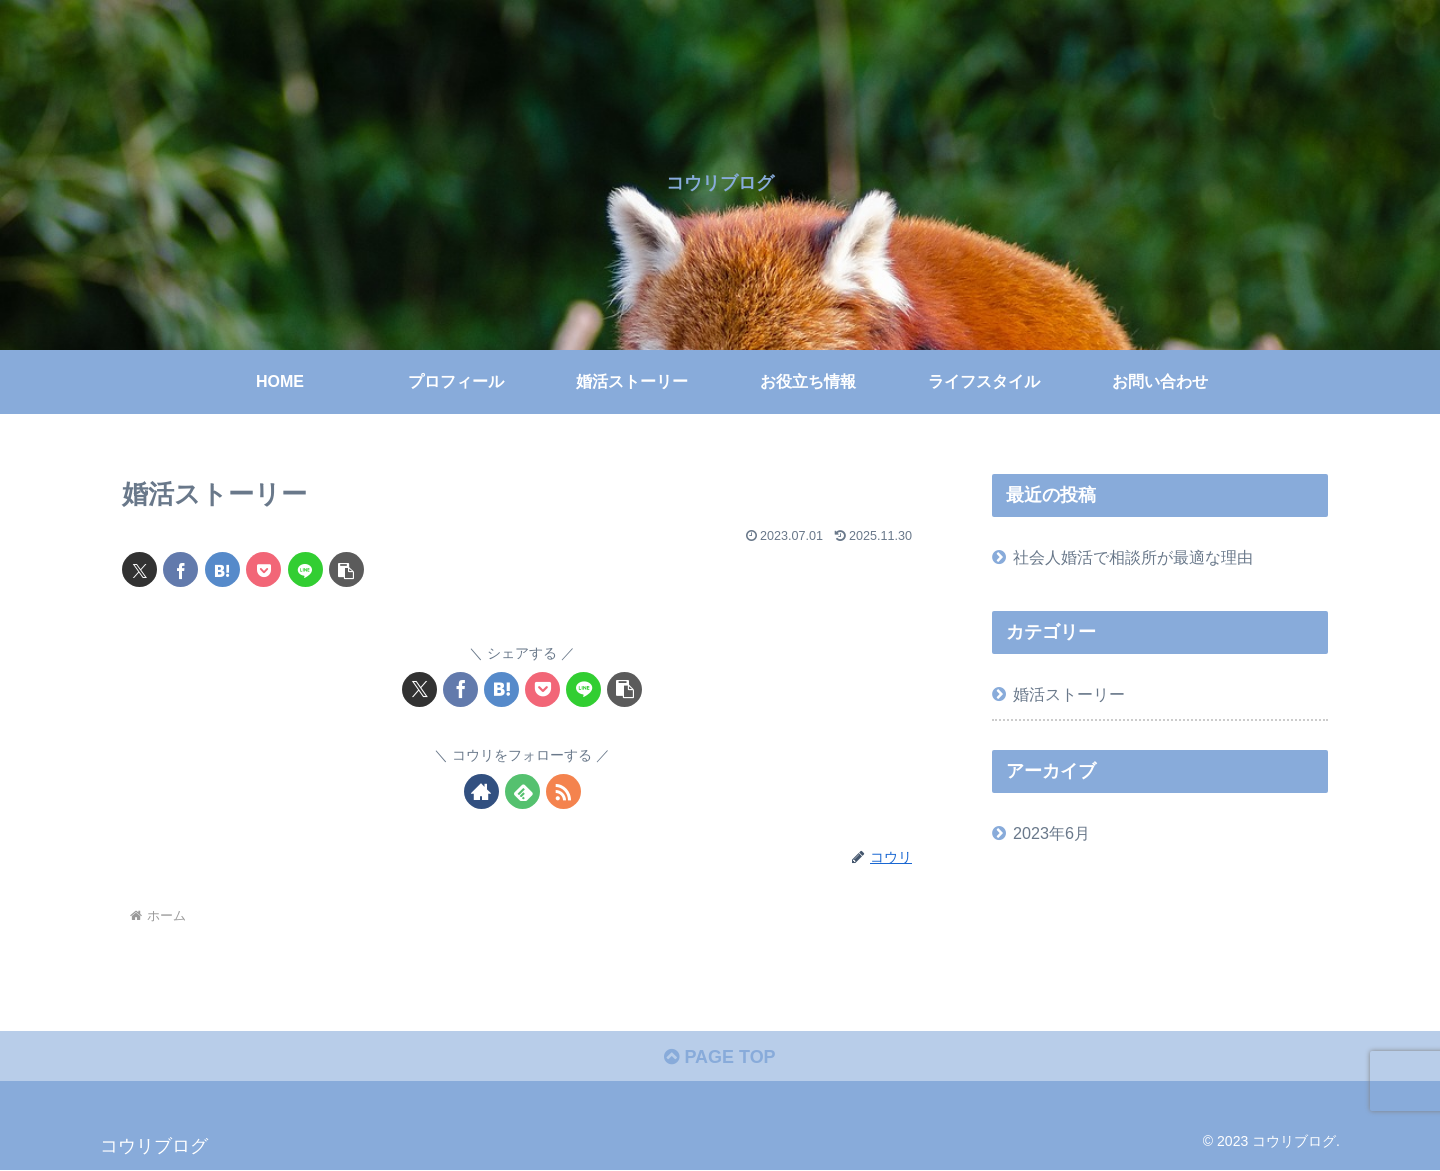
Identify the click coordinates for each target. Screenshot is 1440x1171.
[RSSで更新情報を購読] (563, 791)
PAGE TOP (719, 1057)
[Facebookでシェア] (180, 569)
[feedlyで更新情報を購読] (522, 791)
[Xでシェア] (139, 569)
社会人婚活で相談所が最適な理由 (1133, 557)
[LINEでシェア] (305, 569)
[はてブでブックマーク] (222, 569)
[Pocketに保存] (263, 569)
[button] (346, 569)
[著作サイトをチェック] (481, 791)
